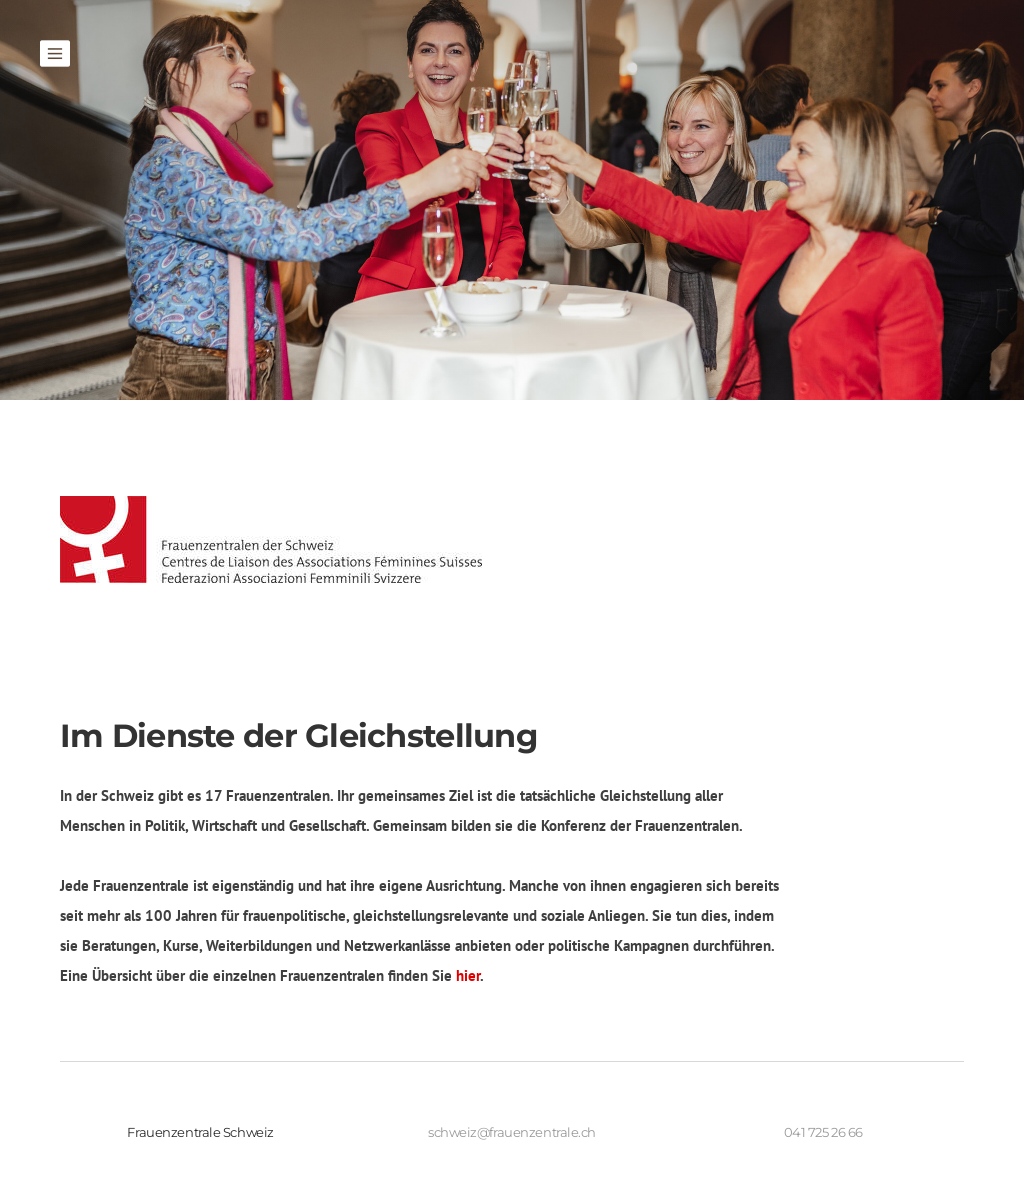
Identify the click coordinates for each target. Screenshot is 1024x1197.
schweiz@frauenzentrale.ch (512, 1132)
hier (468, 975)
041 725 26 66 (823, 1132)
